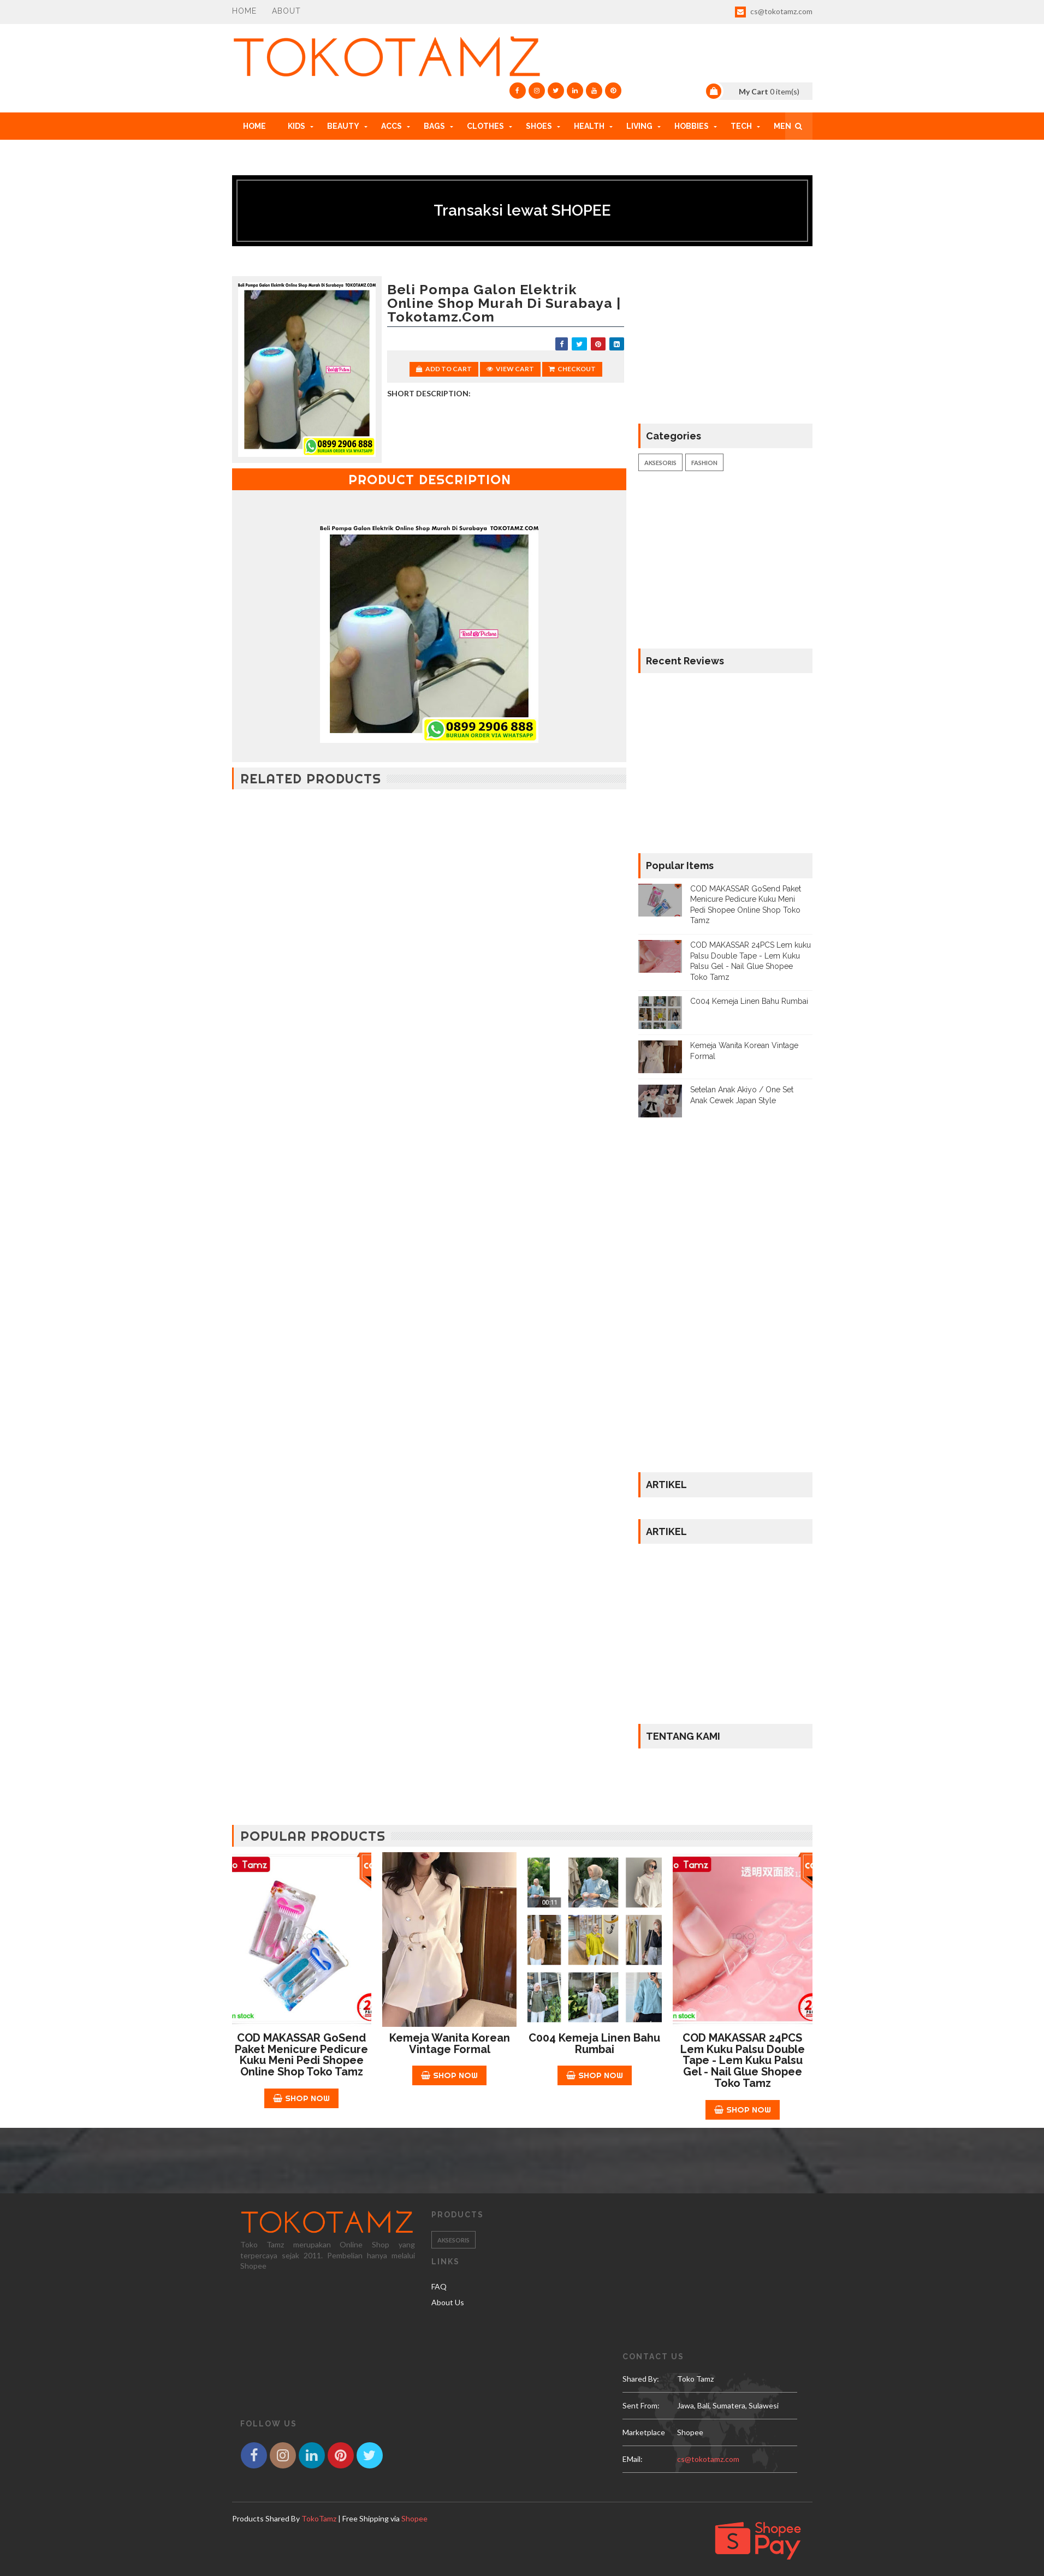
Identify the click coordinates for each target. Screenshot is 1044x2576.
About (286, 11)
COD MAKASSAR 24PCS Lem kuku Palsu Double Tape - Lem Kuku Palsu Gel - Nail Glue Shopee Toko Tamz (742, 2060)
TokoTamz (318, 2518)
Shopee (414, 2518)
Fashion (704, 462)
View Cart (510, 369)
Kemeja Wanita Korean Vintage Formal (449, 2043)
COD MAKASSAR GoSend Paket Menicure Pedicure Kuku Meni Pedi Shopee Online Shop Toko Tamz (301, 2054)
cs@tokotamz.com (773, 12)
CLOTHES (485, 126)
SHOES (539, 126)
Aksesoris (660, 462)
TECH (741, 126)
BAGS (434, 126)
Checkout (572, 369)
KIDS (296, 126)
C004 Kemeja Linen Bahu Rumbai (749, 1001)
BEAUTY (343, 126)
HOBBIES (691, 126)
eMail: (632, 2459)
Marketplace (643, 2432)
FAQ (439, 2286)
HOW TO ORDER (274, 153)
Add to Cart (444, 369)
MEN (782, 126)
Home (244, 11)
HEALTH (589, 126)
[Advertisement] (429, 887)
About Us (447, 2302)
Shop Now (301, 2098)
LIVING (639, 126)
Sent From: (641, 2405)
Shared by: (640, 2378)
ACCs (391, 126)
